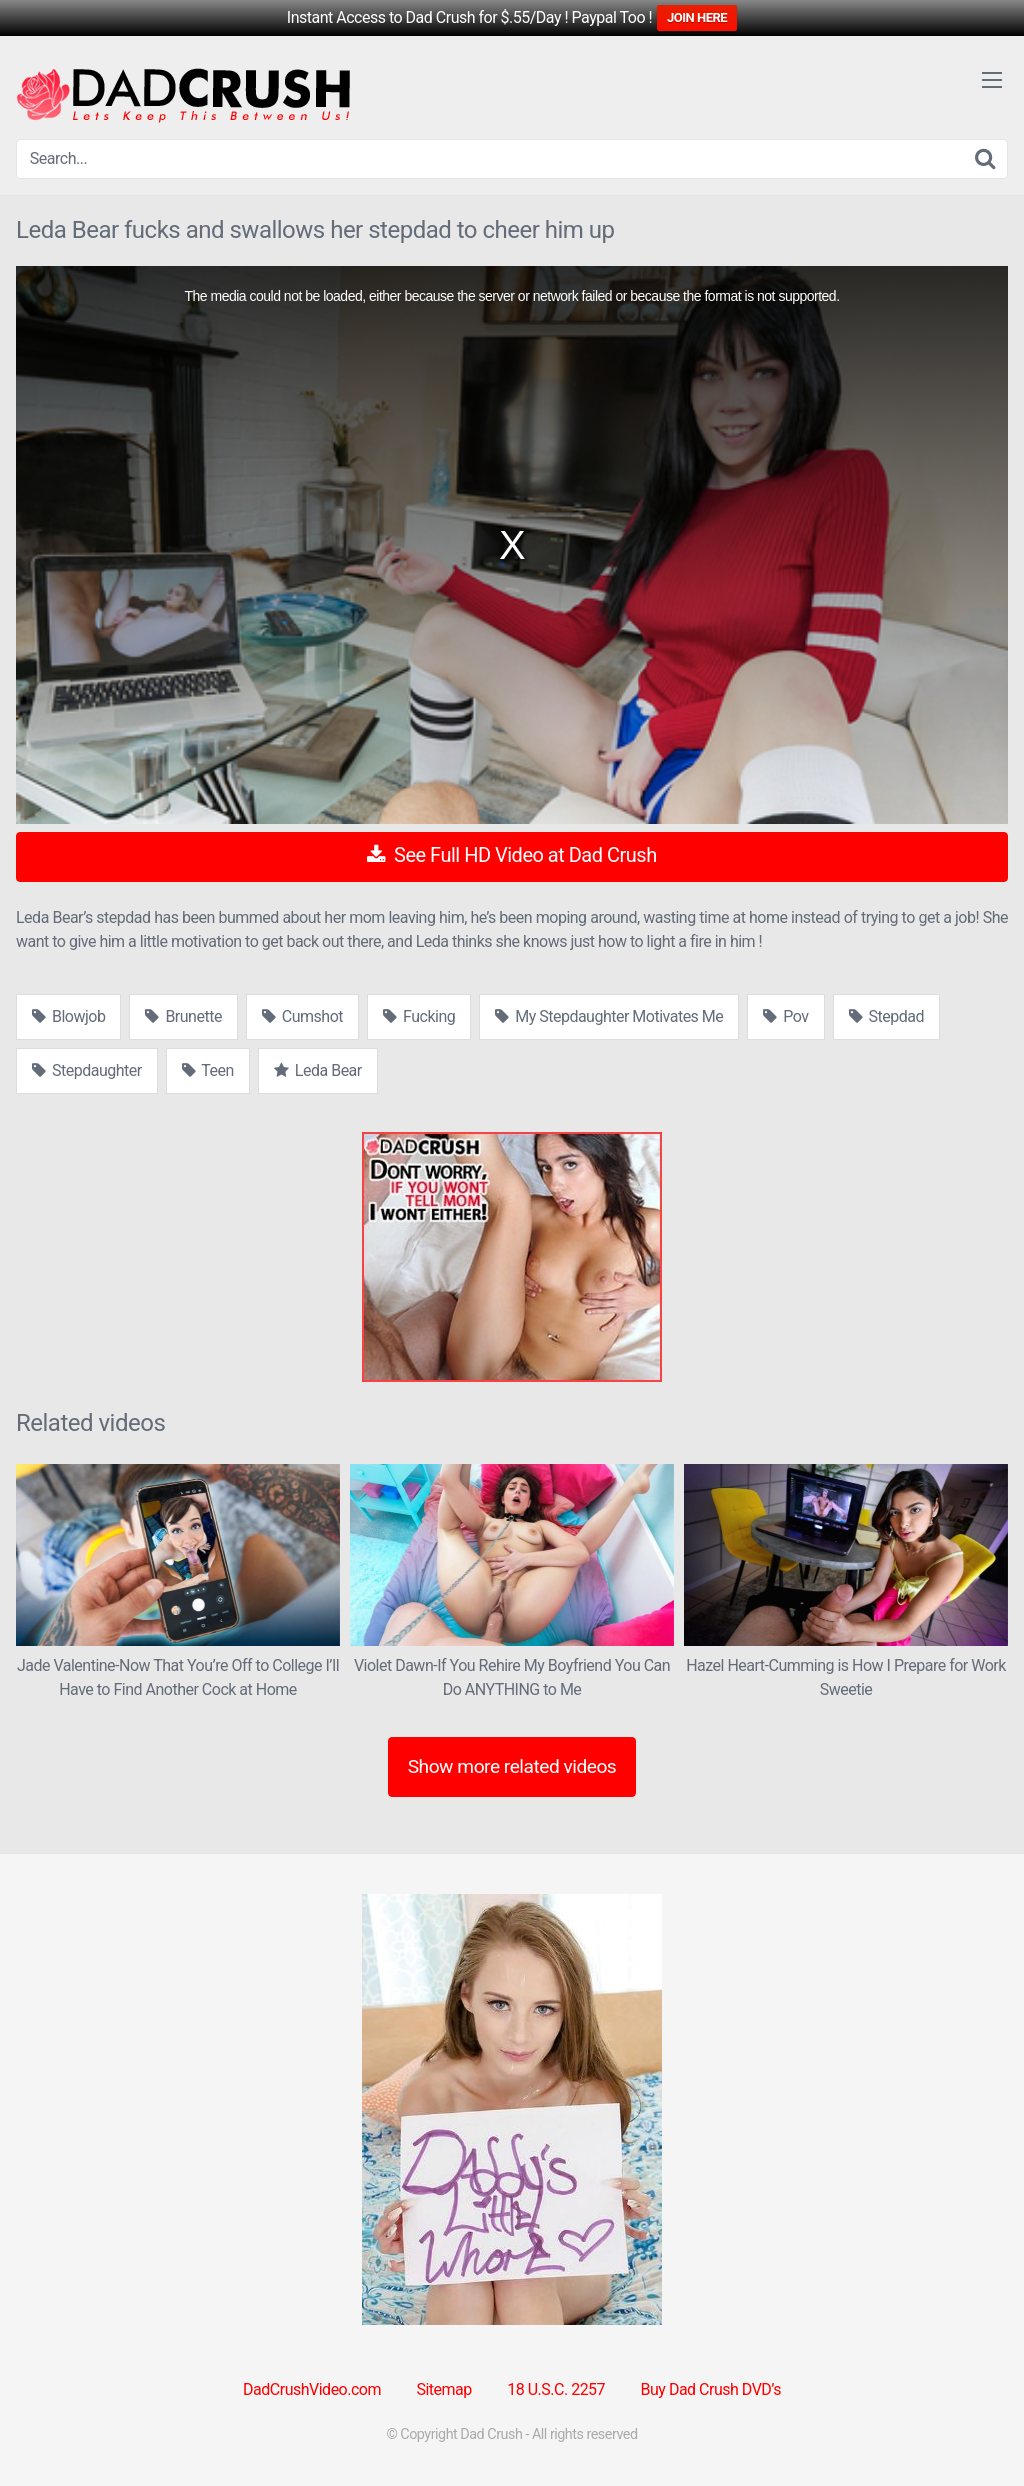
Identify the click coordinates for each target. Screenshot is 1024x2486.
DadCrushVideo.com (312, 2389)
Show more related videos (512, 1766)
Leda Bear (318, 1070)
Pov (785, 1016)
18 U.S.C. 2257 (556, 2389)
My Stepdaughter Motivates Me (609, 1016)
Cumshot (302, 1016)
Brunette (183, 1016)
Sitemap (443, 2389)
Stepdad (886, 1016)
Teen (208, 1070)
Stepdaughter (87, 1070)
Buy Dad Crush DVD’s (711, 2389)
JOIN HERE (697, 17)
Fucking (419, 1016)
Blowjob (68, 1016)
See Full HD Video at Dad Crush (511, 855)
